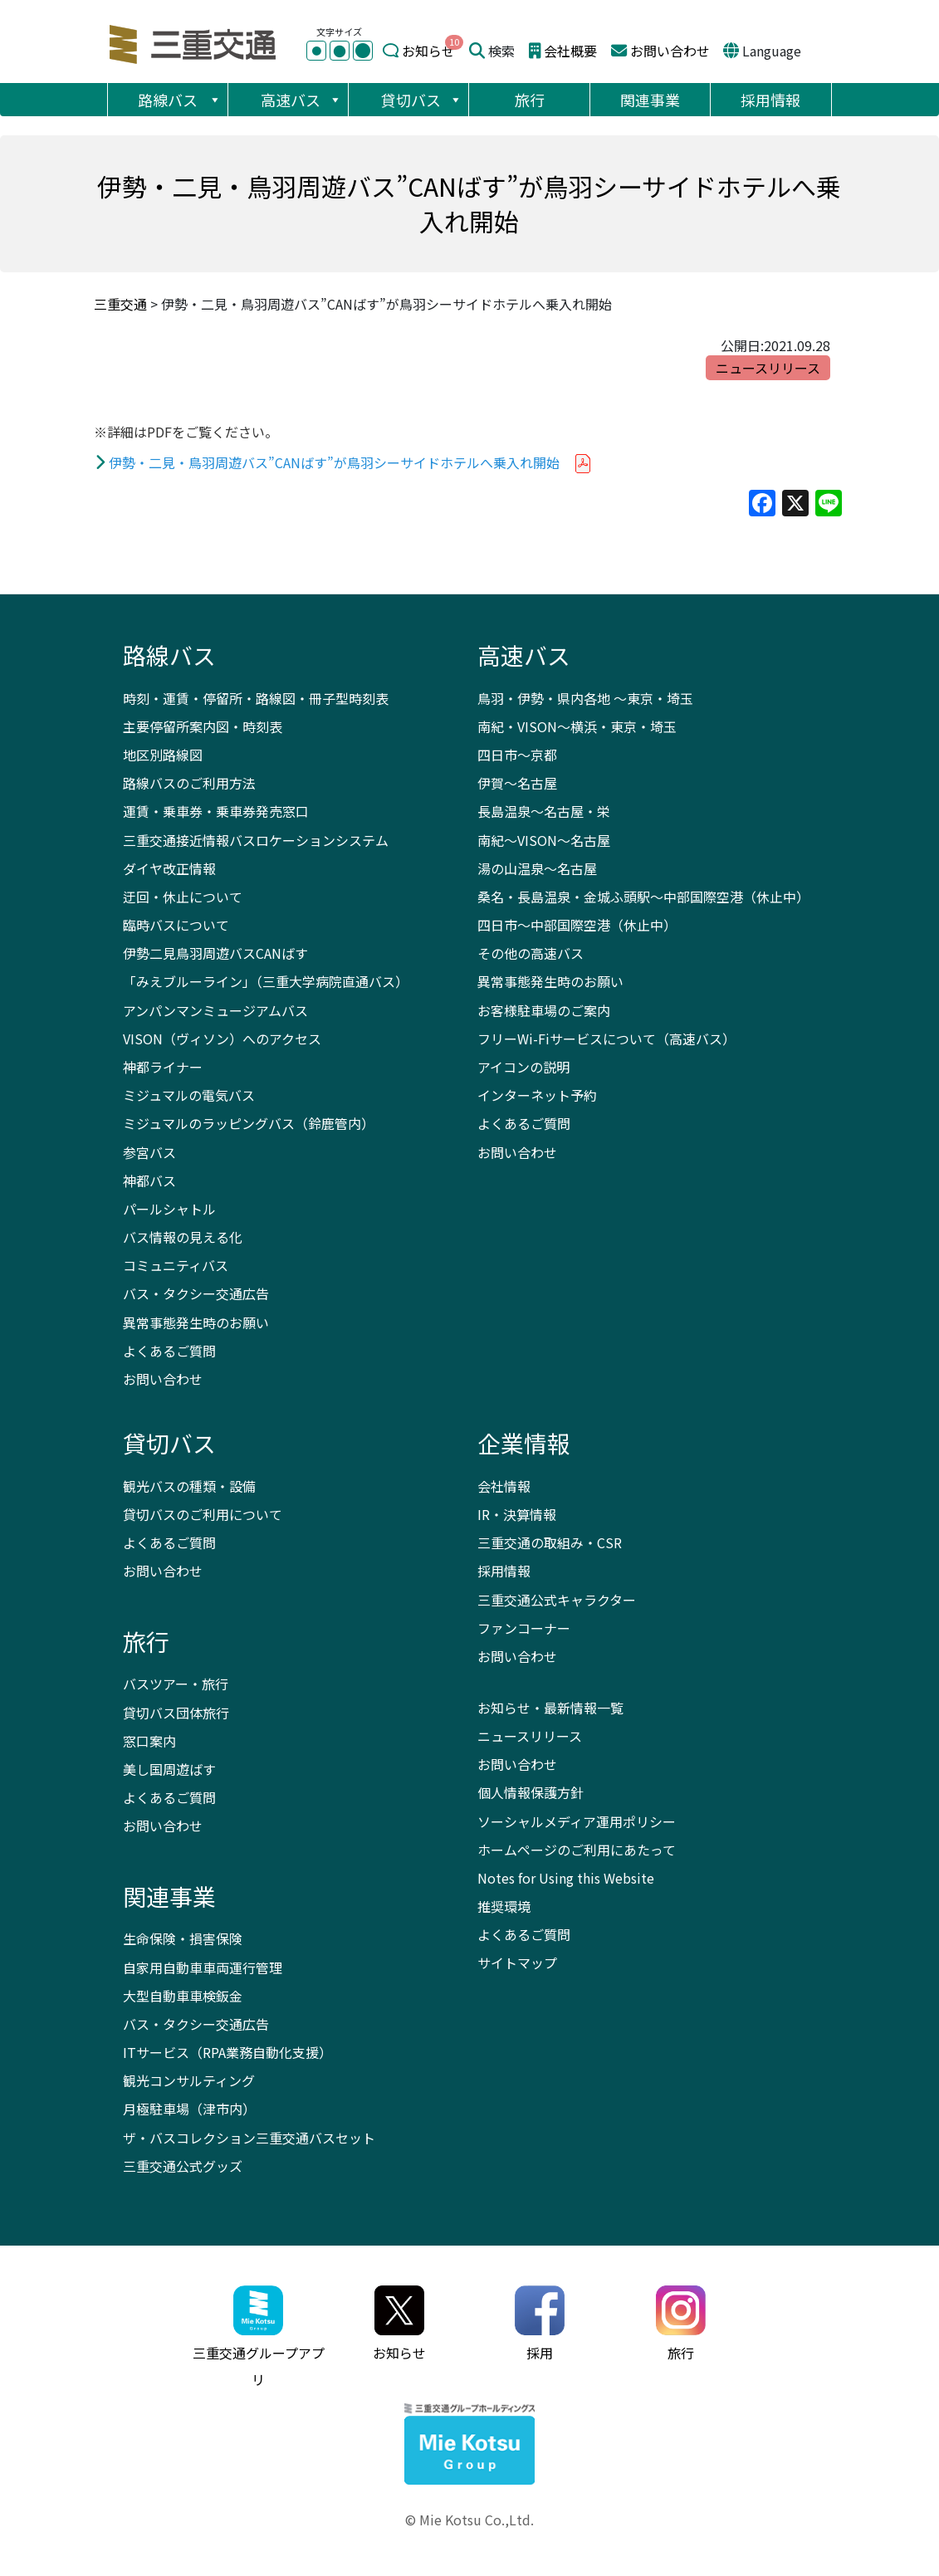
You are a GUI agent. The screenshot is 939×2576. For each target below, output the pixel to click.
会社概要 (570, 51)
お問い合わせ (670, 51)
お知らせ (428, 51)
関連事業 (650, 99)
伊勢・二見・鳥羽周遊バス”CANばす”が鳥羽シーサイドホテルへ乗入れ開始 (334, 462)
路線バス (180, 99)
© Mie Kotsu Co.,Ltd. (469, 2520)
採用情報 (770, 99)
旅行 (530, 99)
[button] (214, 99)
